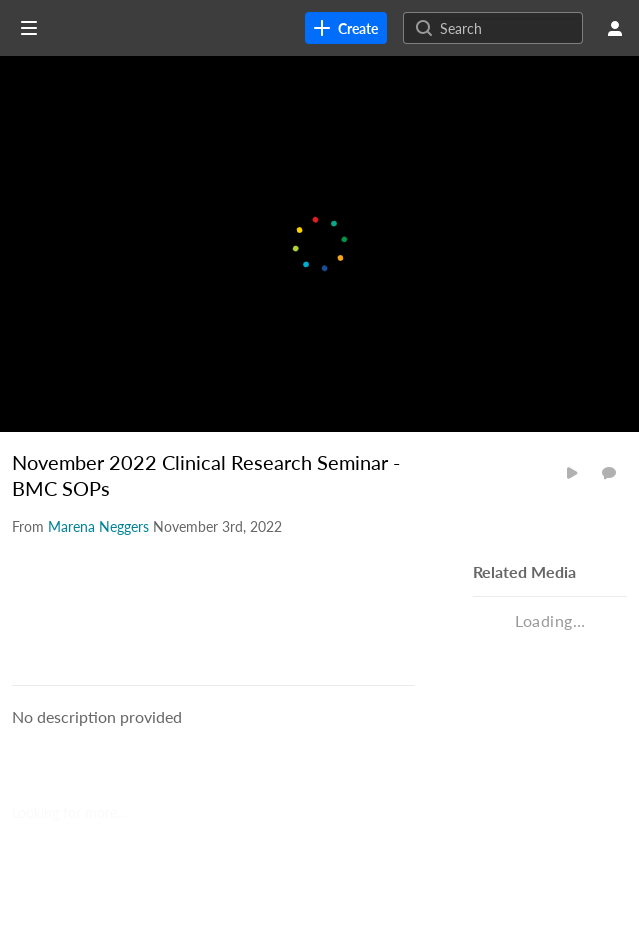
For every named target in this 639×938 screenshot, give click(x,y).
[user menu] (615, 28)
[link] (346, 28)
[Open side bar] (29, 28)
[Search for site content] (509, 28)
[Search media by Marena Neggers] (98, 526)
